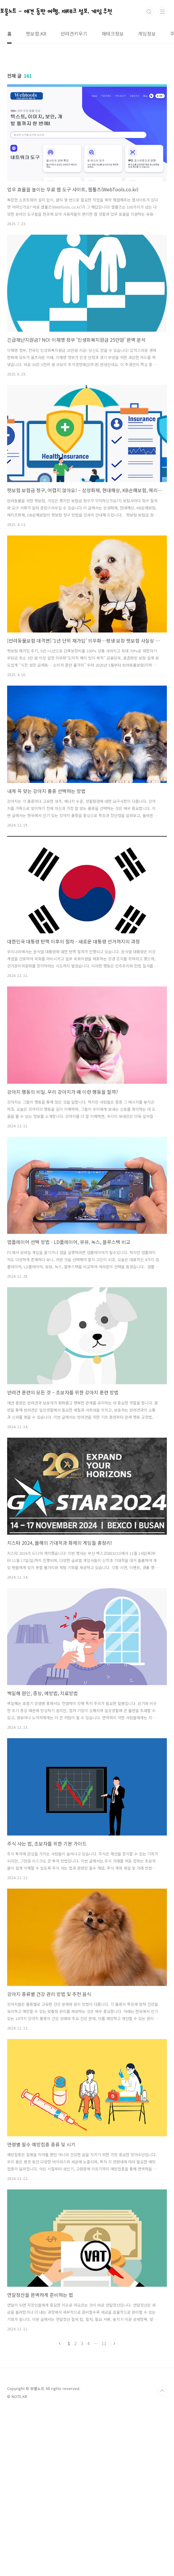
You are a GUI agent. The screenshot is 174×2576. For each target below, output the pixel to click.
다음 (114, 2343)
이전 (60, 2343)
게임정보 (147, 33)
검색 (149, 11)
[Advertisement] (87, 2400)
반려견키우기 (74, 33)
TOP (162, 2474)
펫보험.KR (36, 33)
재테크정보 (113, 33)
